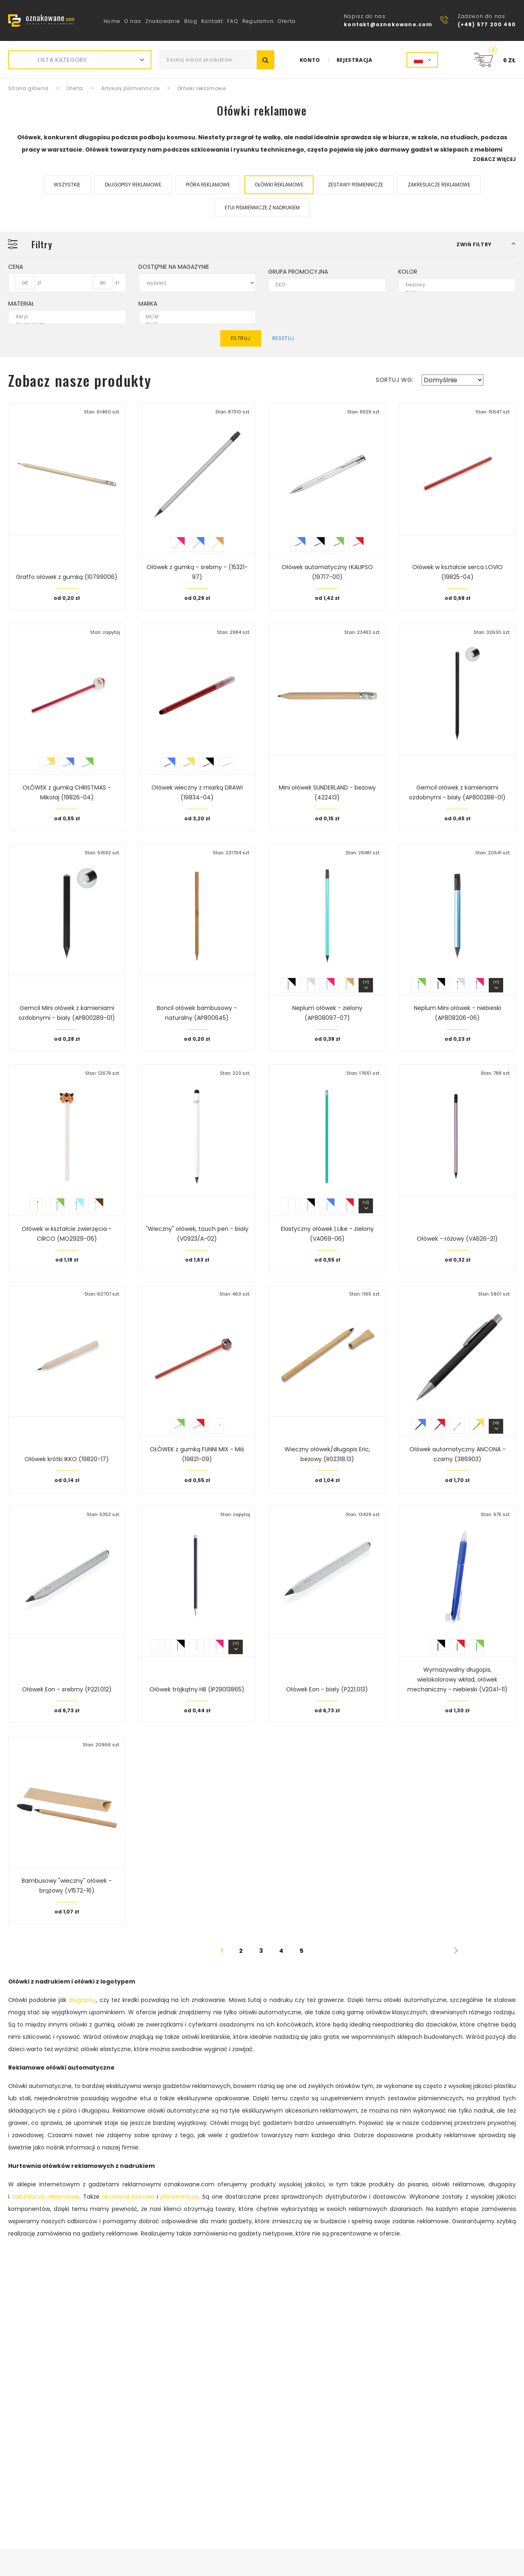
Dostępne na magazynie (173, 267)
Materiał (21, 304)
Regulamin (258, 21)
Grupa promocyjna (298, 272)
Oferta (287, 21)
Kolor (407, 272)
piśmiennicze (179, 2196)
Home (112, 21)
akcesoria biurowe (128, 2196)
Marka (147, 304)
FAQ (232, 21)
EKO (322, 285)
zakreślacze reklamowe (45, 2196)
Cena (15, 267)
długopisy (82, 2000)
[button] (486, 244)
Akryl (62, 317)
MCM (192, 317)
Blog (190, 21)
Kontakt (212, 21)
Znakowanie (162, 21)
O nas (132, 21)
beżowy (452, 285)
